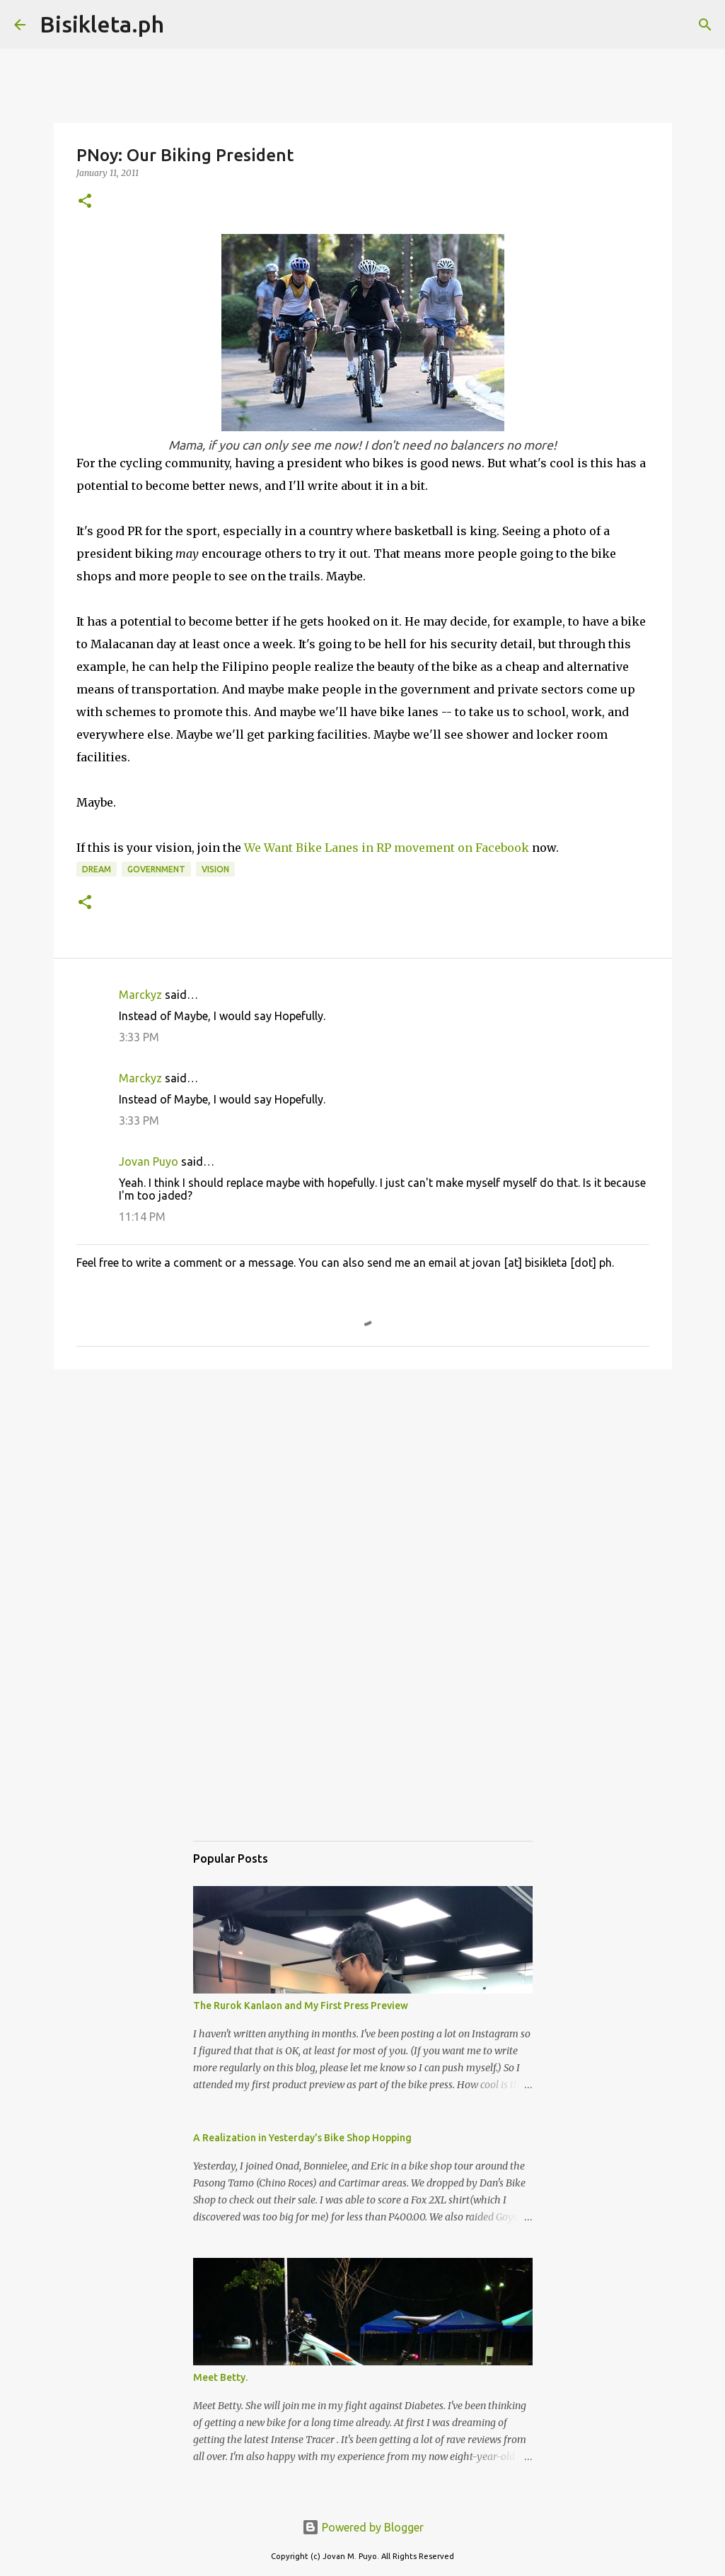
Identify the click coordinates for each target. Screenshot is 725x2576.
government (156, 869)
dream (96, 869)
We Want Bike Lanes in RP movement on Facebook (386, 848)
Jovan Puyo (148, 1161)
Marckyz (140, 994)
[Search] (183, 25)
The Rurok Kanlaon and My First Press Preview (300, 2005)
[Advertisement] (363, 1489)
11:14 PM (142, 1216)
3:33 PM (139, 1037)
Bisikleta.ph (102, 24)
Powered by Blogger (363, 2527)
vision (215, 869)
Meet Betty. (220, 2377)
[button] (84, 201)
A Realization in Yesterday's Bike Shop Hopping (302, 2137)
